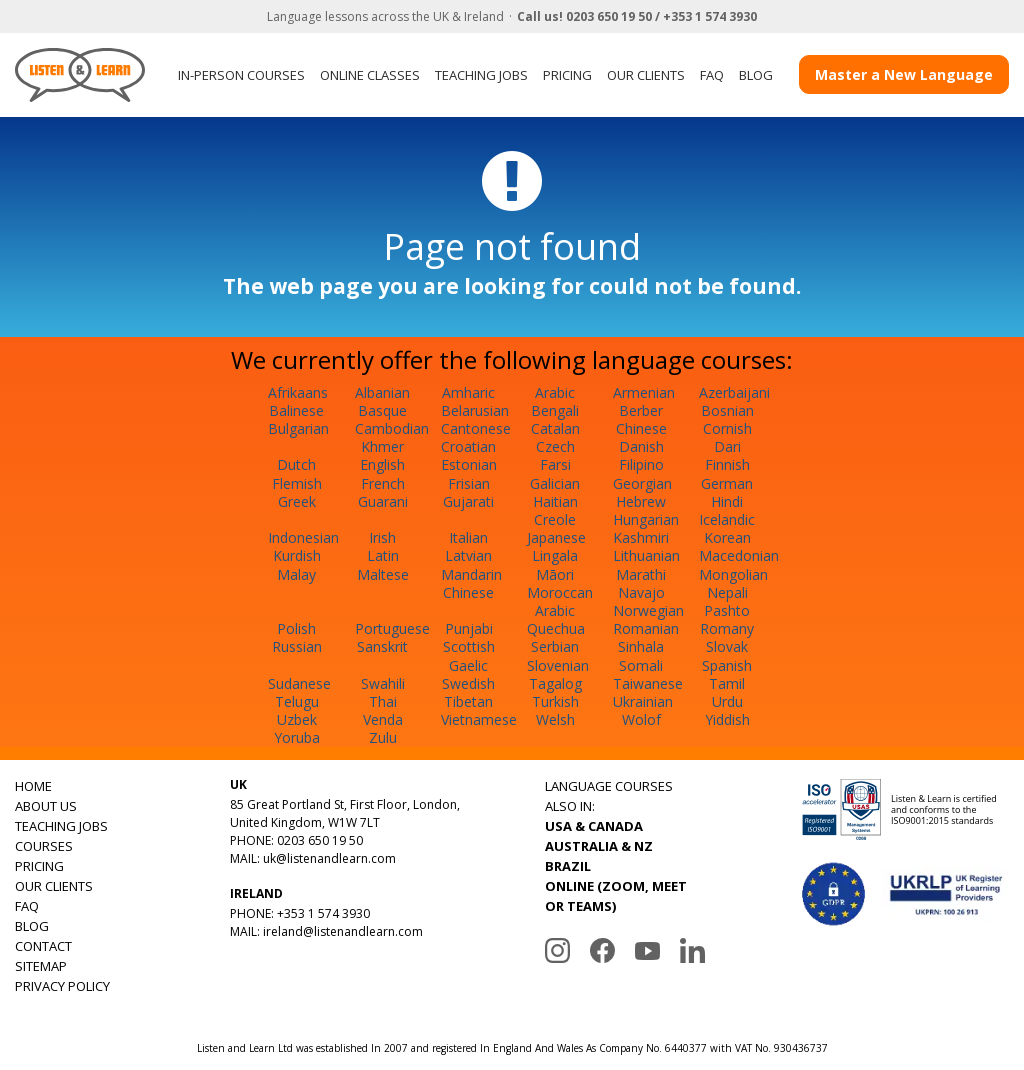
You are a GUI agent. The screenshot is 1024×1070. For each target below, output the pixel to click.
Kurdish (297, 555)
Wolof (641, 719)
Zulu (383, 737)
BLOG (756, 75)
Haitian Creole (555, 510)
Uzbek (297, 719)
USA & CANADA (594, 826)
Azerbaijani (734, 392)
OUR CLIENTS (646, 75)
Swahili (383, 683)
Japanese (556, 537)
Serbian (555, 646)
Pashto (727, 610)
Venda (383, 719)
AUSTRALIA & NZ (599, 846)
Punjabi (469, 628)
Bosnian (727, 410)
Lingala (555, 555)
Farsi (555, 464)
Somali (641, 665)
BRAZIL (568, 866)
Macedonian (739, 555)
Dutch (296, 464)
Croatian (468, 446)
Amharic (468, 392)
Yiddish (727, 719)
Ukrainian (643, 701)
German (727, 483)
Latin (383, 555)
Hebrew (641, 501)
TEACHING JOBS (481, 75)
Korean (727, 537)
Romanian (646, 628)
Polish (296, 628)
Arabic (555, 392)
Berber (641, 410)
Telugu (297, 701)
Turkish (555, 701)
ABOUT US (46, 806)
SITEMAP (41, 966)
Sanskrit (382, 646)
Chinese (641, 428)
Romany (727, 628)
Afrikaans (298, 392)
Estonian (469, 464)
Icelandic (727, 519)
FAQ (712, 75)
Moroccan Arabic (560, 601)
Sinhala (641, 646)
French (383, 483)
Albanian (382, 392)
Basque (382, 410)
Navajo (641, 592)
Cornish (727, 428)
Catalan (555, 428)
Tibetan (468, 701)
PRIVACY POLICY (62, 986)
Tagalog (555, 683)
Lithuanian (646, 555)
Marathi (641, 574)
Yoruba (297, 737)
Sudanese (299, 683)
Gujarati (468, 501)
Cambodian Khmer (392, 437)
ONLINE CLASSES (370, 75)
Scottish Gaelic (469, 655)
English (382, 464)
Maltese (383, 574)
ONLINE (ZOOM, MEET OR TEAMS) (616, 896)
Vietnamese (479, 719)
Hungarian (646, 519)
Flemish (297, 483)
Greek (297, 501)
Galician (555, 483)
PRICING (567, 75)
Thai (383, 701)
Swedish (468, 683)
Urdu (727, 701)
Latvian (468, 555)
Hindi (727, 501)
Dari (727, 446)
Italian (468, 537)
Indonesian (303, 537)
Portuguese (392, 628)
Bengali (555, 410)
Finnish (727, 464)
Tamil (727, 683)
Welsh (555, 719)
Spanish (727, 665)
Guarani (383, 501)
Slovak (727, 646)
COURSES (44, 846)
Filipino (641, 464)
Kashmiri (641, 537)
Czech (555, 446)
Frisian (469, 483)
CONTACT (43, 946)
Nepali (727, 592)
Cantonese (476, 428)
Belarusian (475, 410)
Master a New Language (904, 74)
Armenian (644, 392)
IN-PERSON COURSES (241, 75)
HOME (33, 786)
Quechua (556, 628)
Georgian (642, 483)
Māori (555, 574)
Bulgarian (298, 428)
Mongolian (733, 574)
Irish (382, 537)
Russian (297, 646)
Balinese (296, 410)
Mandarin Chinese (471, 583)
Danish (641, 446)
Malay (296, 574)
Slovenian (558, 665)
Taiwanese (648, 683)
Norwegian (648, 610)
